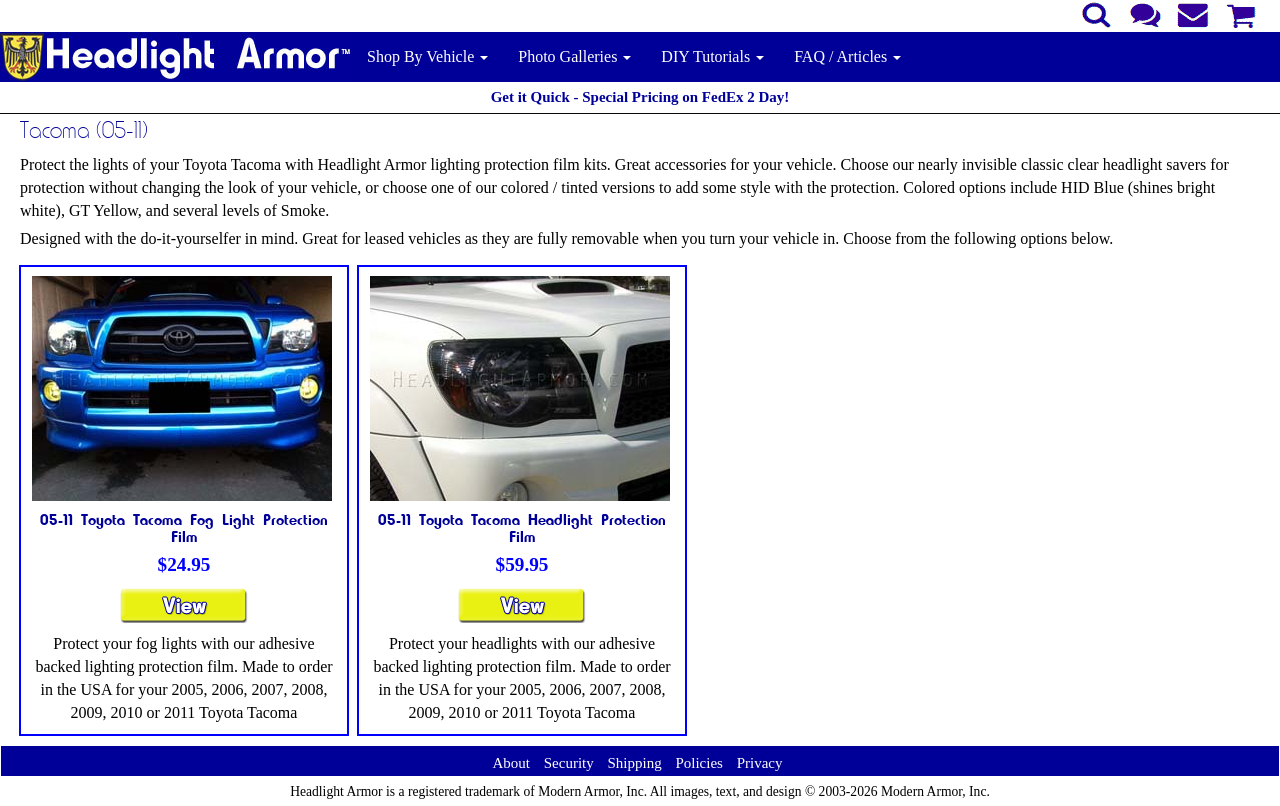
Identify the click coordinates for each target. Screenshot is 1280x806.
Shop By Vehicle (427, 56)
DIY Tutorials (712, 56)
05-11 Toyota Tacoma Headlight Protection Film (522, 528)
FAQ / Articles (847, 56)
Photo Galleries (574, 56)
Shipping (634, 763)
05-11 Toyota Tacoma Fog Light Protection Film (184, 528)
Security (569, 763)
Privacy (760, 763)
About (511, 763)
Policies (699, 763)
